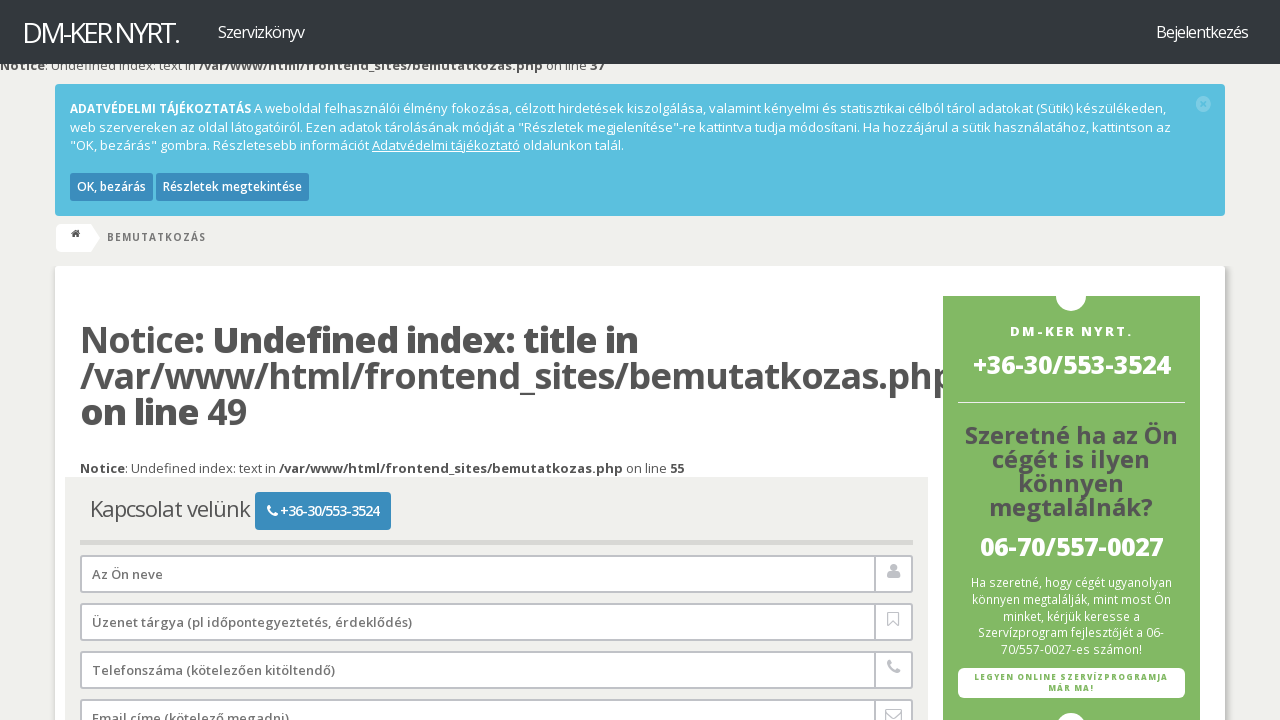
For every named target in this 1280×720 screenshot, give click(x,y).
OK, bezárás (111, 186)
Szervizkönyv (261, 32)
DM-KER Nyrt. (100, 32)
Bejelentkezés (1202, 32)
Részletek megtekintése (232, 186)
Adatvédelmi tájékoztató (446, 145)
